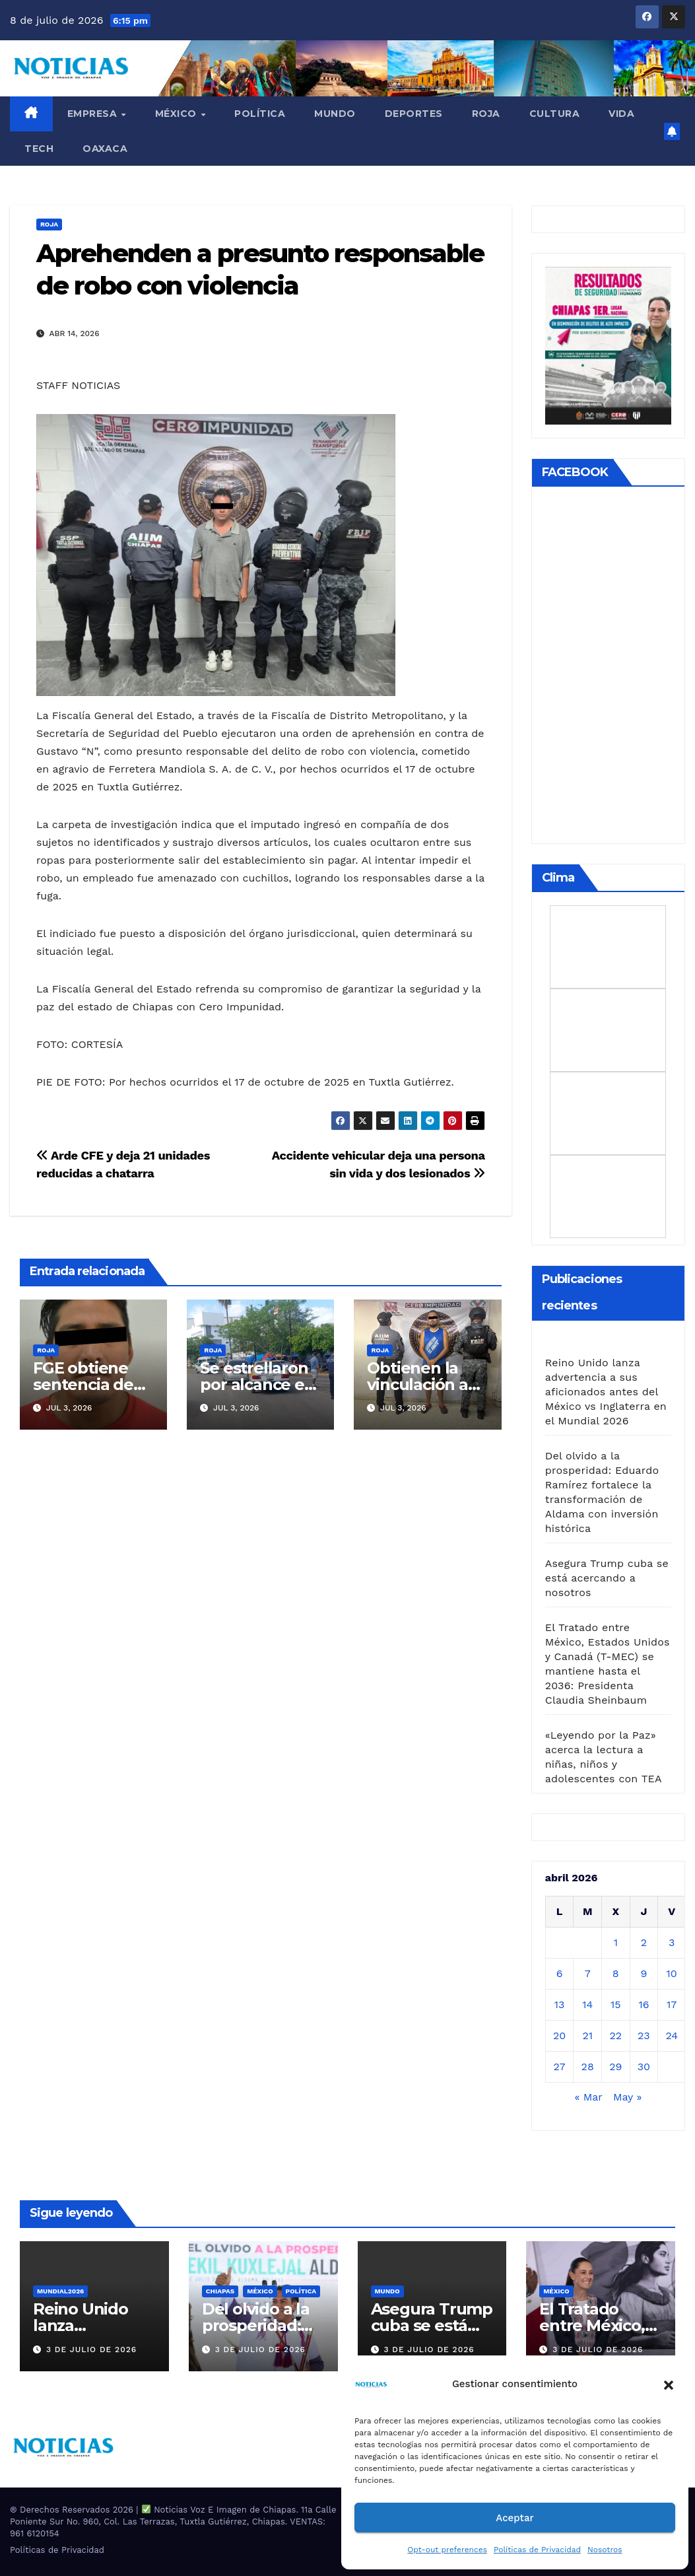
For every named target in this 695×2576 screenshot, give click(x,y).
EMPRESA (93, 114)
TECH (38, 149)
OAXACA (105, 149)
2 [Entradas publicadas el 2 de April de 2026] (644, 1942)
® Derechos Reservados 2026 (73, 2510)
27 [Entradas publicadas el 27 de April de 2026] (560, 2066)
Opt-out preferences (447, 2549)
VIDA (621, 114)
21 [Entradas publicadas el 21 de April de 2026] (587, 2035)
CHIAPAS (220, 2291)
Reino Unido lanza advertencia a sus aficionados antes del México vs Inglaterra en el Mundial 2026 (606, 1391)
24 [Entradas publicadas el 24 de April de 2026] (671, 2035)
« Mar (588, 2097)
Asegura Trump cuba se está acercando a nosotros (607, 1578)
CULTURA (554, 114)
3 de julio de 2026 (91, 2349)
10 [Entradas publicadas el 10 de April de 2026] (672, 1973)
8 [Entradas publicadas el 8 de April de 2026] (615, 1973)
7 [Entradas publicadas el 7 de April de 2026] (588, 1973)
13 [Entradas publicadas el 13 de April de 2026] (559, 2004)
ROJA (486, 114)
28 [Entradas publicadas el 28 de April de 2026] (587, 2066)
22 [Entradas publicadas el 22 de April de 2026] (615, 2035)
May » (627, 2097)
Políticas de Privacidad (537, 2549)
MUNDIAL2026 (60, 2291)
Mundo (335, 114)
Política (259, 114)
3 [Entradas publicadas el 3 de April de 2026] (672, 1942)
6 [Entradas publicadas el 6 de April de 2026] (559, 1973)
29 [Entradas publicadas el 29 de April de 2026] (615, 2066)
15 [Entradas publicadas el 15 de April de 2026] (616, 2004)
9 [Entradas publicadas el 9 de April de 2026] (643, 1973)
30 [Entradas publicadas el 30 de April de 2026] (644, 2066)
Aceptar (514, 2518)
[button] (668, 2383)
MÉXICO (177, 114)
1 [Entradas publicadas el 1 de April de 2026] (616, 1942)
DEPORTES (414, 114)
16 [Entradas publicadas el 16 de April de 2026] (643, 2004)
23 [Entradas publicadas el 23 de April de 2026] (644, 2035)
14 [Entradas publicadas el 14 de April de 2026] (587, 2004)
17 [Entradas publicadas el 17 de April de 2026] (672, 2004)
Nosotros (604, 2549)
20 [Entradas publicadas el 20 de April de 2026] (559, 2035)
